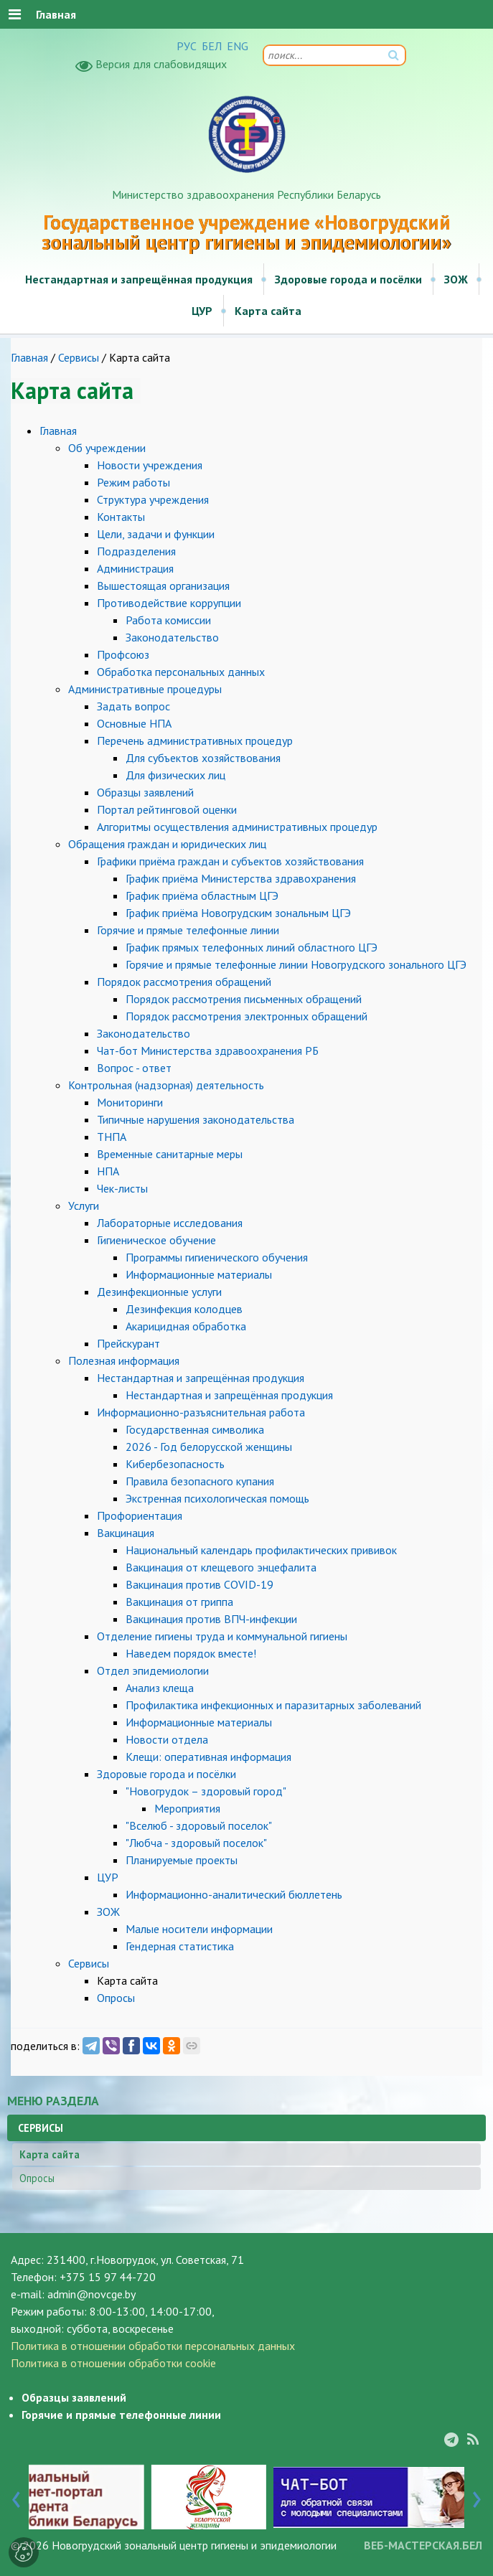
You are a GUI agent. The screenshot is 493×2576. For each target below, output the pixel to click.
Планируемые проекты (182, 1860)
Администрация (135, 568)
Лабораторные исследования (170, 1223)
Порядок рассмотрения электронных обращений (246, 1016)
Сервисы (78, 357)
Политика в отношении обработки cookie (113, 2363)
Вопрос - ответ (134, 1068)
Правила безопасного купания (200, 1481)
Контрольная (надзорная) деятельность (166, 1085)
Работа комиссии (168, 620)
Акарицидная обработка (186, 1326)
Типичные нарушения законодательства (195, 1119)
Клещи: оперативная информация (208, 1756)
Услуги (83, 1205)
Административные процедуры (145, 689)
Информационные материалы (199, 1274)
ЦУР (202, 311)
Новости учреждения (149, 465)
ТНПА (111, 1136)
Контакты (121, 516)
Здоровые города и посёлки (348, 279)
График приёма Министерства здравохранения (241, 878)
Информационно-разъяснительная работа (201, 1412)
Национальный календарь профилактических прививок (261, 1550)
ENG (237, 46)
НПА (108, 1171)
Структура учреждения (153, 499)
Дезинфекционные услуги (159, 1291)
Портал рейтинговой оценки (167, 809)
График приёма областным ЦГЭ (202, 895)
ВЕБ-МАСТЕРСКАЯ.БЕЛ (423, 2545)
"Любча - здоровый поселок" (196, 1842)
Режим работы (133, 482)
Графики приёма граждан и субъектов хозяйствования (230, 861)
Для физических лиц (175, 775)
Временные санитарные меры (170, 1154)
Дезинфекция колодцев (184, 1309)
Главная (29, 357)
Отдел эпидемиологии (153, 1670)
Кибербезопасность (175, 1464)
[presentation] (16, 2496)
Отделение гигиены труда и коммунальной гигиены (222, 1636)
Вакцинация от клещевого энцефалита (221, 1567)
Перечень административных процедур (195, 740)
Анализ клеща (160, 1687)
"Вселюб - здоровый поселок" (199, 1825)
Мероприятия (187, 1808)
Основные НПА (134, 723)
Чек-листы (122, 1188)
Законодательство (172, 637)
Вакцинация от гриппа (179, 1601)
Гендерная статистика (180, 1946)
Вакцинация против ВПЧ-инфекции (211, 1619)
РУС (187, 46)
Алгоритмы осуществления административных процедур (237, 826)
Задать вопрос (133, 706)
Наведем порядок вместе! (191, 1653)
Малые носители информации (199, 1929)
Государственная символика (195, 1429)
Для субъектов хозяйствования (203, 758)
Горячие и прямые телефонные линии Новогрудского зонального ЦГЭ (296, 964)
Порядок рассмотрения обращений (184, 981)
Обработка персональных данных (181, 671)
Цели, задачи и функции (156, 534)
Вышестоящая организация (163, 585)
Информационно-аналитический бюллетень (234, 1894)
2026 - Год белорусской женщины (209, 1446)
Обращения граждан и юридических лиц (167, 844)
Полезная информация (123, 1360)
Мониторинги (130, 1102)
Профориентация (139, 1515)
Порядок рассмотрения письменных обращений (244, 999)
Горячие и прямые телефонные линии (188, 930)
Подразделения (136, 551)
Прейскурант (128, 1343)
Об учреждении (107, 448)
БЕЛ (212, 46)
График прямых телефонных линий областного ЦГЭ (251, 947)
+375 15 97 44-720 (108, 2277)
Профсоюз (123, 654)
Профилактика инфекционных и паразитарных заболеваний (273, 1705)
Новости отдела (167, 1739)
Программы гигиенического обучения (217, 1257)
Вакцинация (125, 1533)
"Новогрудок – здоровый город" (206, 1791)
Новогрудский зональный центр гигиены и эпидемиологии (194, 2545)
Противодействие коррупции (169, 603)
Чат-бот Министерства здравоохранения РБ (208, 1050)
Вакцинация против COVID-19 (199, 1584)
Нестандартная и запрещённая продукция (139, 279)
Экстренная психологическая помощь (217, 1498)
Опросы (116, 1997)
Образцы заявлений (145, 792)
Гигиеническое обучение (156, 1240)
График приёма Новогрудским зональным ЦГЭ (238, 913)
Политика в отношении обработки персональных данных (153, 2345)
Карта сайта (268, 311)
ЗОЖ (456, 279)
